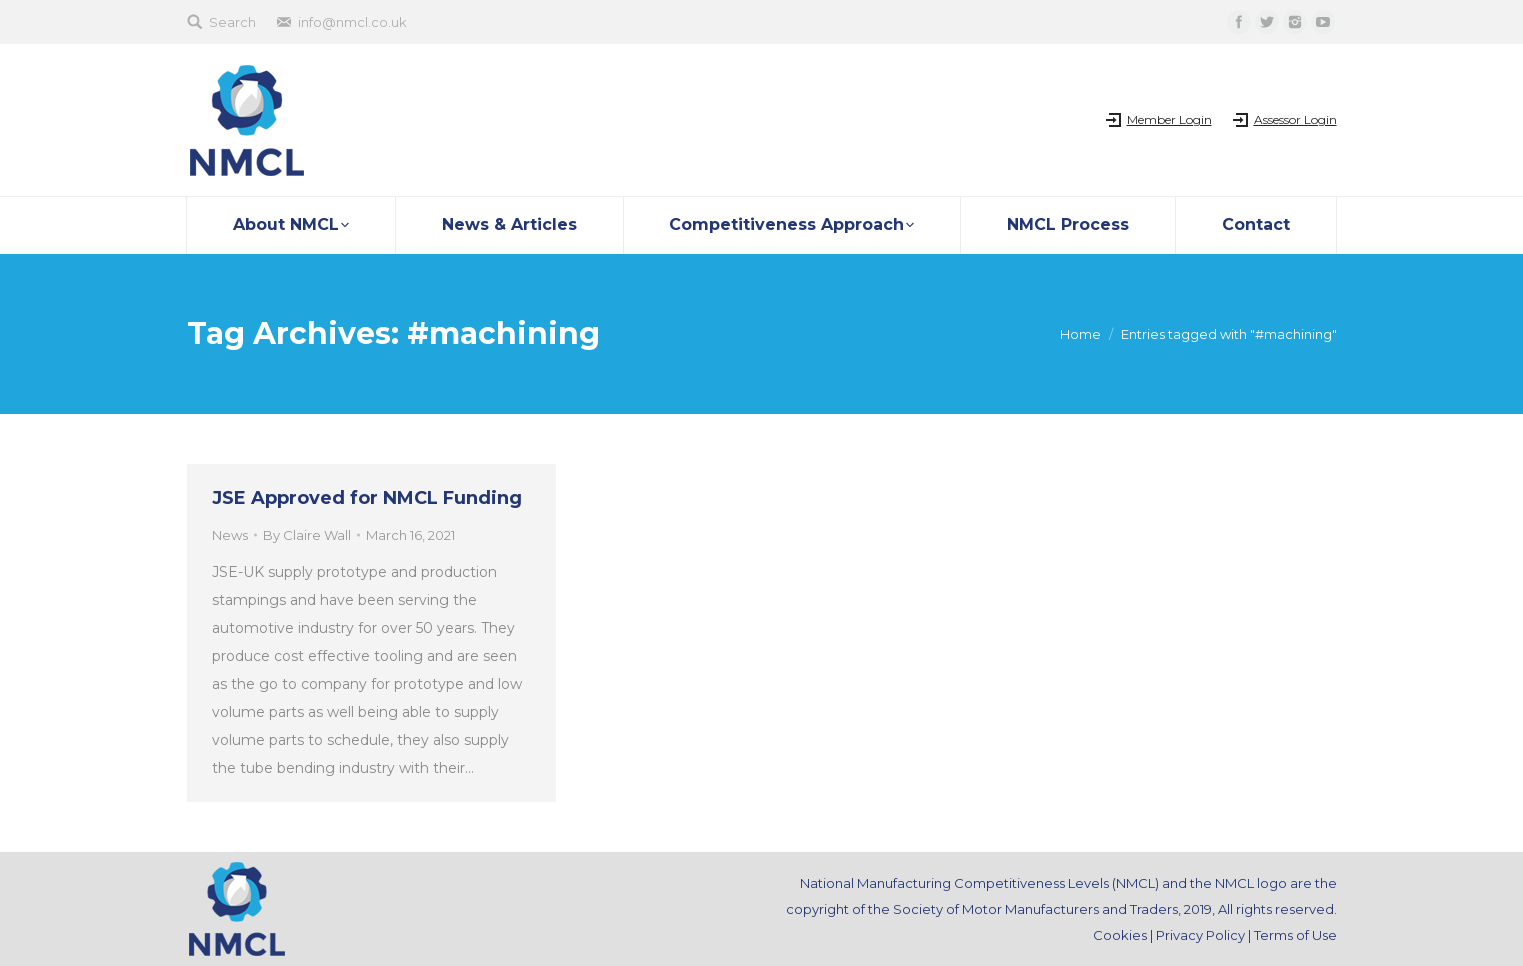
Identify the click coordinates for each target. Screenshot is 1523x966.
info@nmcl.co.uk (352, 22)
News (230, 535)
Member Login (1169, 119)
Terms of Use (1295, 935)
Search (232, 22)
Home (1080, 334)
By (307, 535)
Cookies (1120, 935)
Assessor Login (1295, 119)
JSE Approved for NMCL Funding (367, 498)
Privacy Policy (1200, 935)
